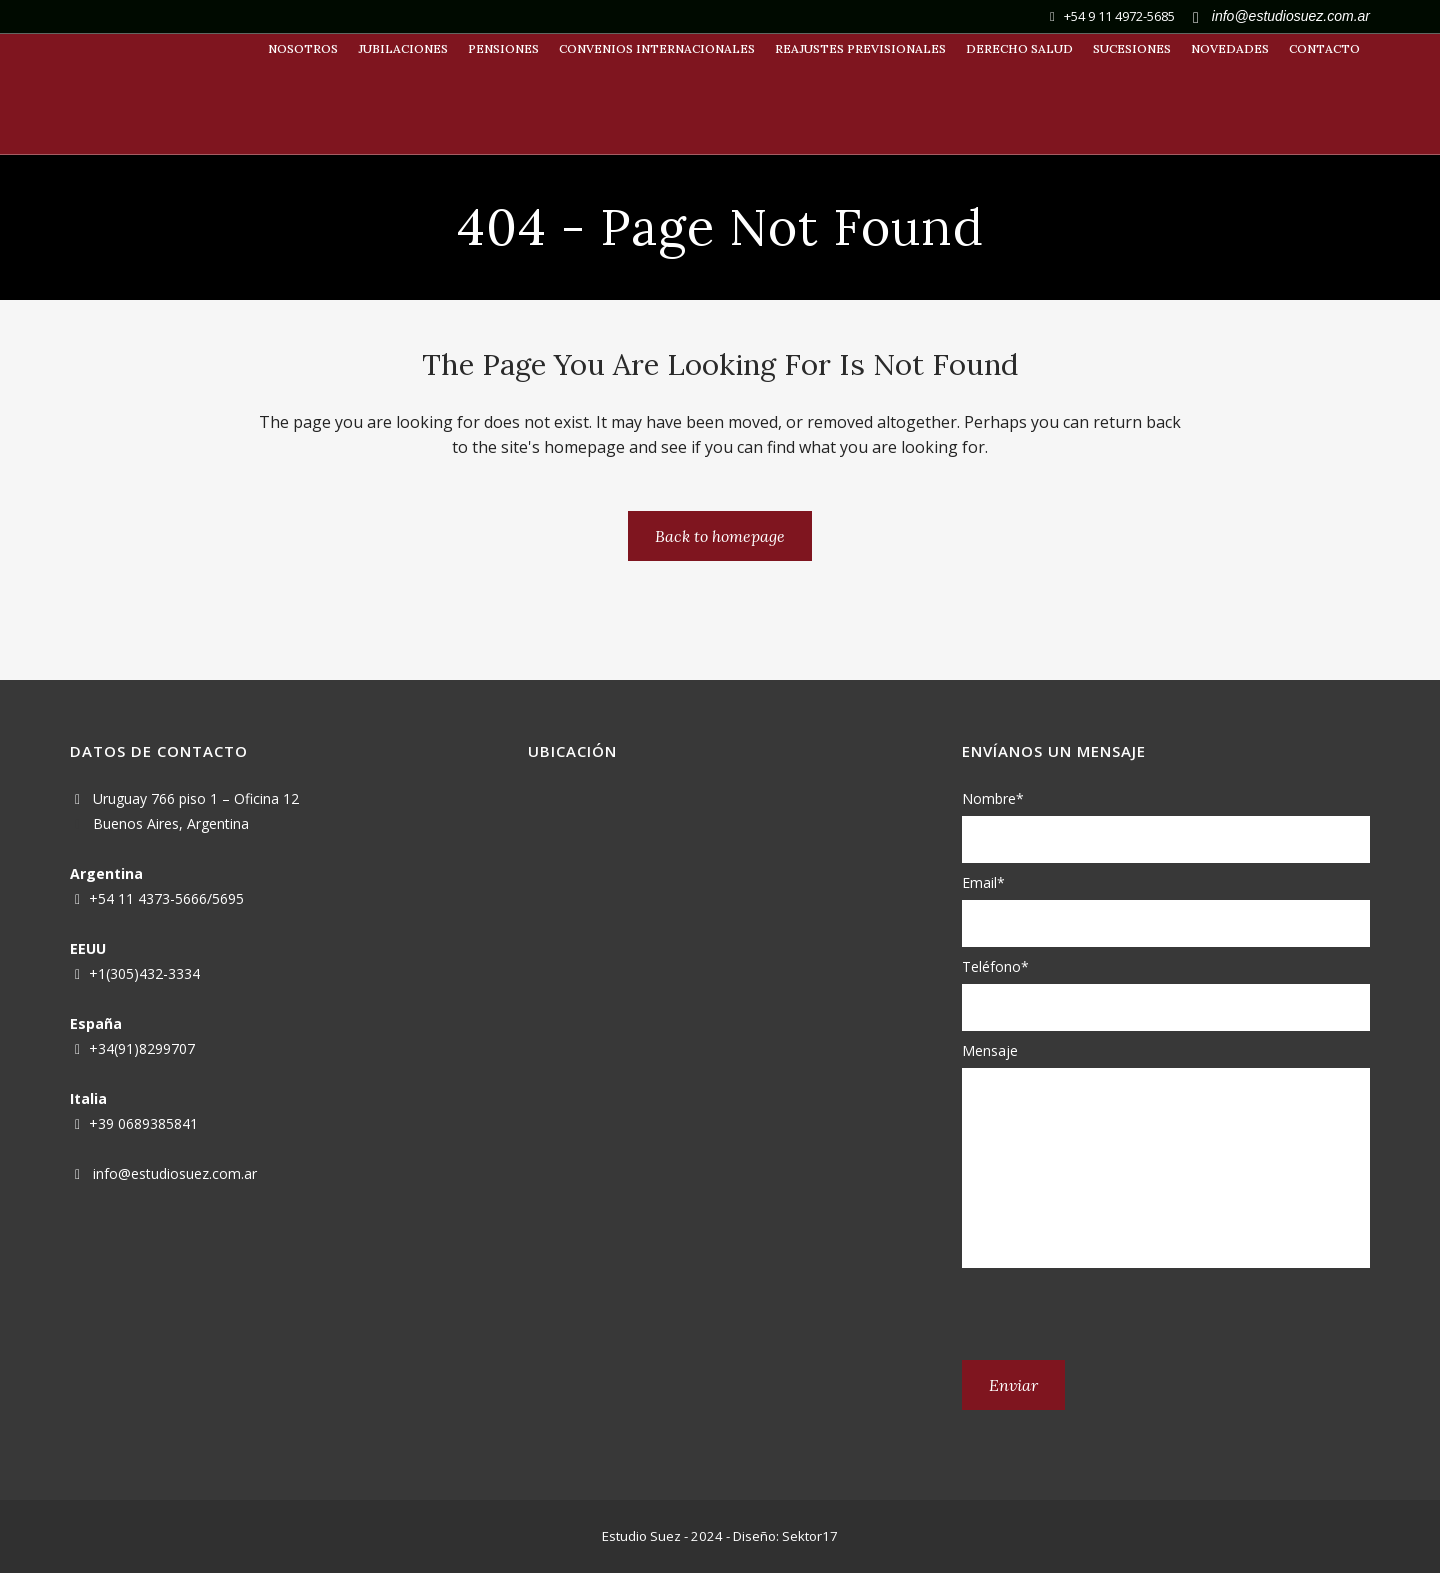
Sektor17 (810, 1536)
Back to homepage (720, 536)
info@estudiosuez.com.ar (175, 1173)
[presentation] (1114, 1314)
